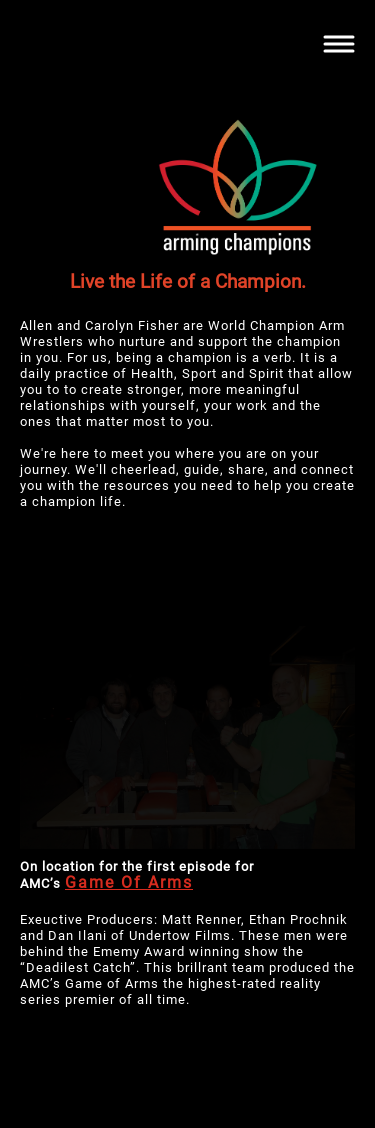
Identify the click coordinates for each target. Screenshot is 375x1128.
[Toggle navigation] (338, 44)
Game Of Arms (129, 882)
